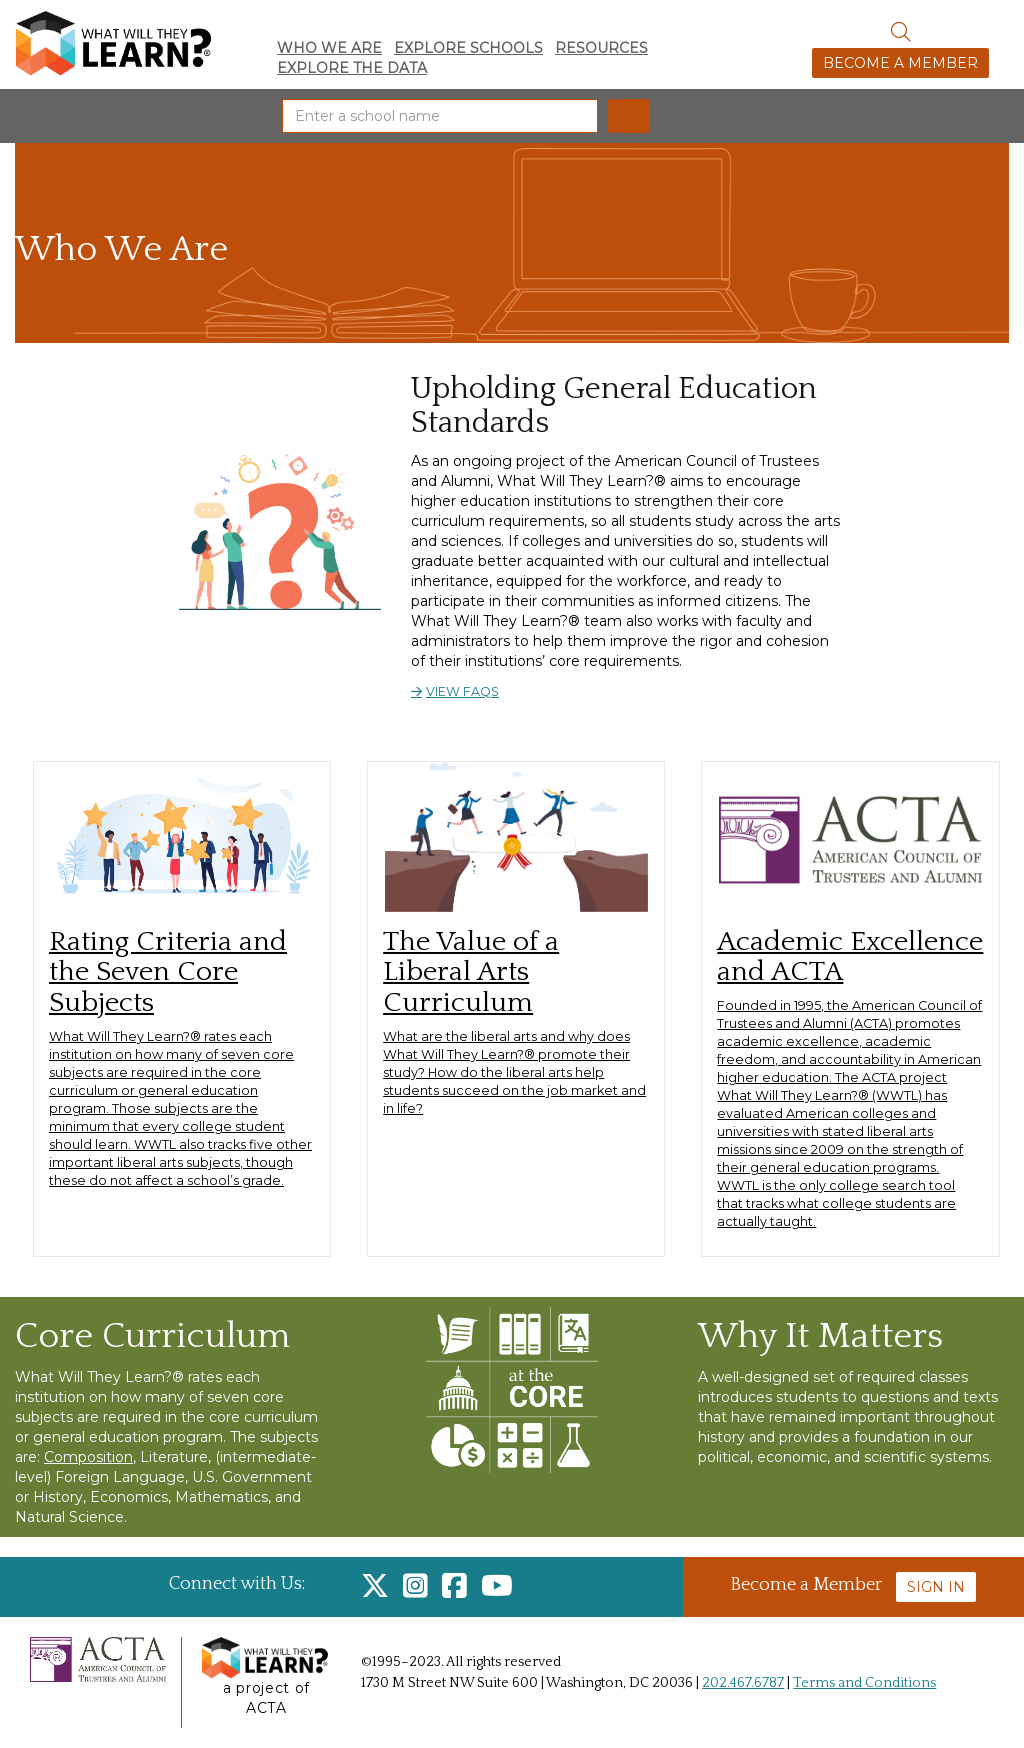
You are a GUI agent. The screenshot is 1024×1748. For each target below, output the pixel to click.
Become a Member (900, 63)
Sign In (936, 1587)
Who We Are (329, 48)
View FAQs (462, 691)
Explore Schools (468, 48)
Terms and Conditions (864, 1683)
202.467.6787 (743, 1683)
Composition (88, 1457)
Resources (601, 48)
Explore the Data (352, 68)
